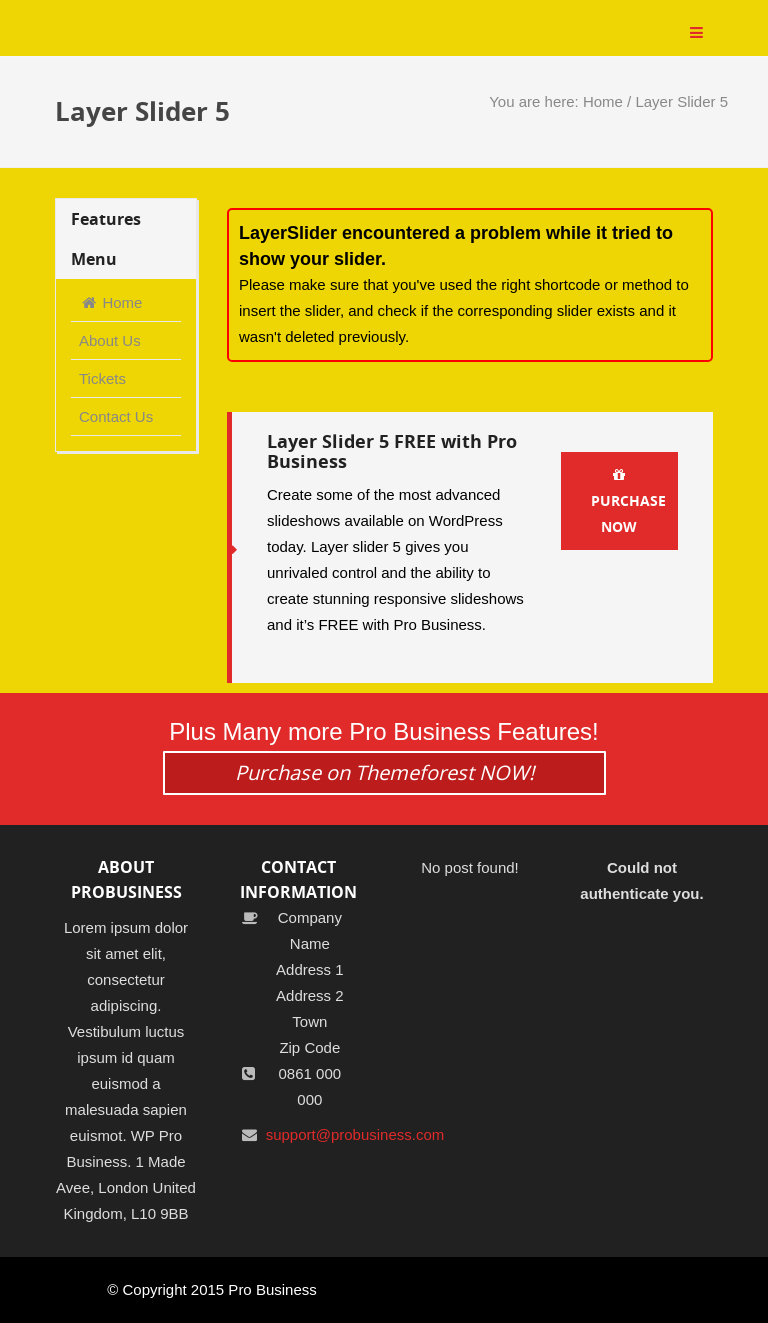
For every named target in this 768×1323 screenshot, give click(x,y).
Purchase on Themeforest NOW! (384, 772)
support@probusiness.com (355, 1134)
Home (603, 101)
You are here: (536, 101)
